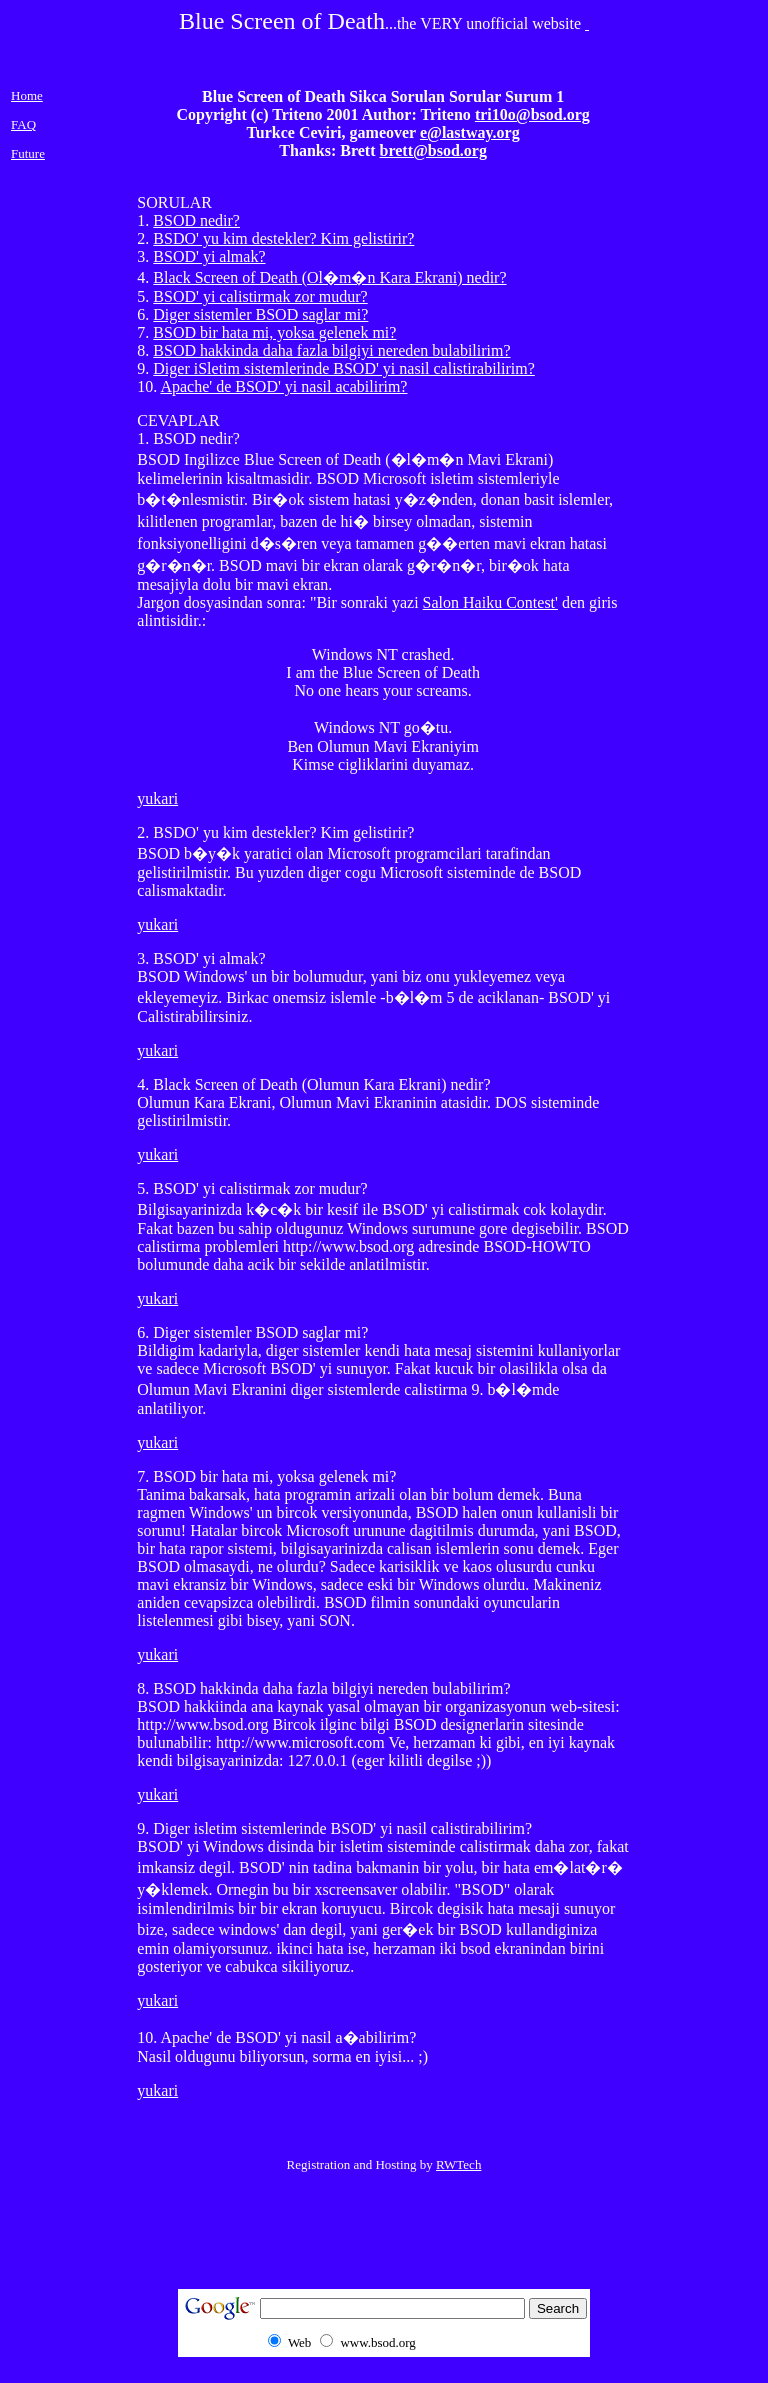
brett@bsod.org (432, 150)
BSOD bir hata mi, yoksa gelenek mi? (274, 332)
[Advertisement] (693, 1102)
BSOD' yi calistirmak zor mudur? (260, 296)
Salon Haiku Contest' (490, 602)
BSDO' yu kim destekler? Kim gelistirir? (283, 238)
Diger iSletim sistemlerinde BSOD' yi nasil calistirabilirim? (344, 368)
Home (27, 95)
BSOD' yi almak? (209, 256)
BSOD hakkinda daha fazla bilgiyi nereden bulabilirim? (331, 350)
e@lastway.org (470, 132)
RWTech (458, 2164)
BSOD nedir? (196, 220)
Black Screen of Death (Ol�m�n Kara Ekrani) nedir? (329, 277)
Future (28, 153)
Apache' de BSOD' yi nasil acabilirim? (283, 386)
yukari (157, 798)
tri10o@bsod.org (532, 114)
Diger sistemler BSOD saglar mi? (260, 314)
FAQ (23, 124)
